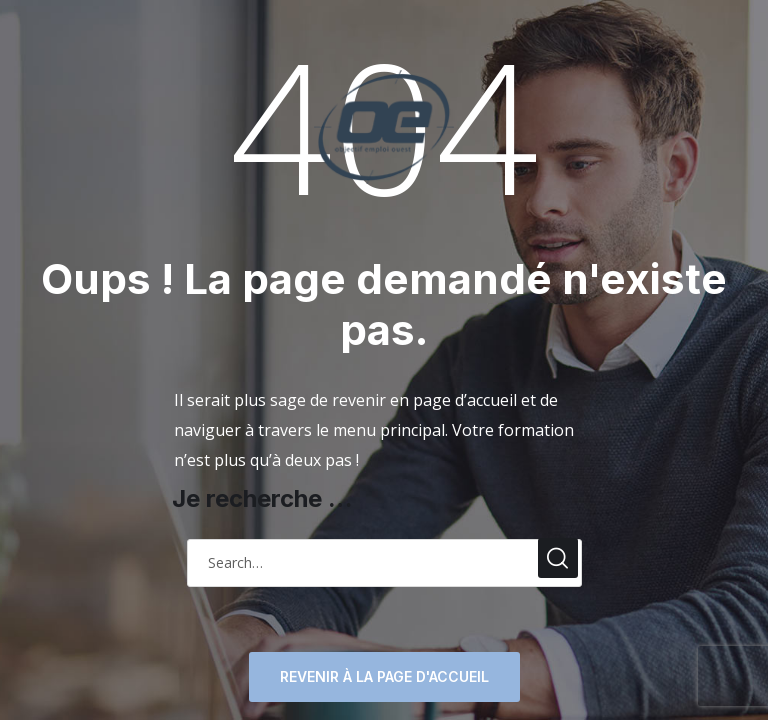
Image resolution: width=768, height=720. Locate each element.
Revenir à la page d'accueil (384, 676)
